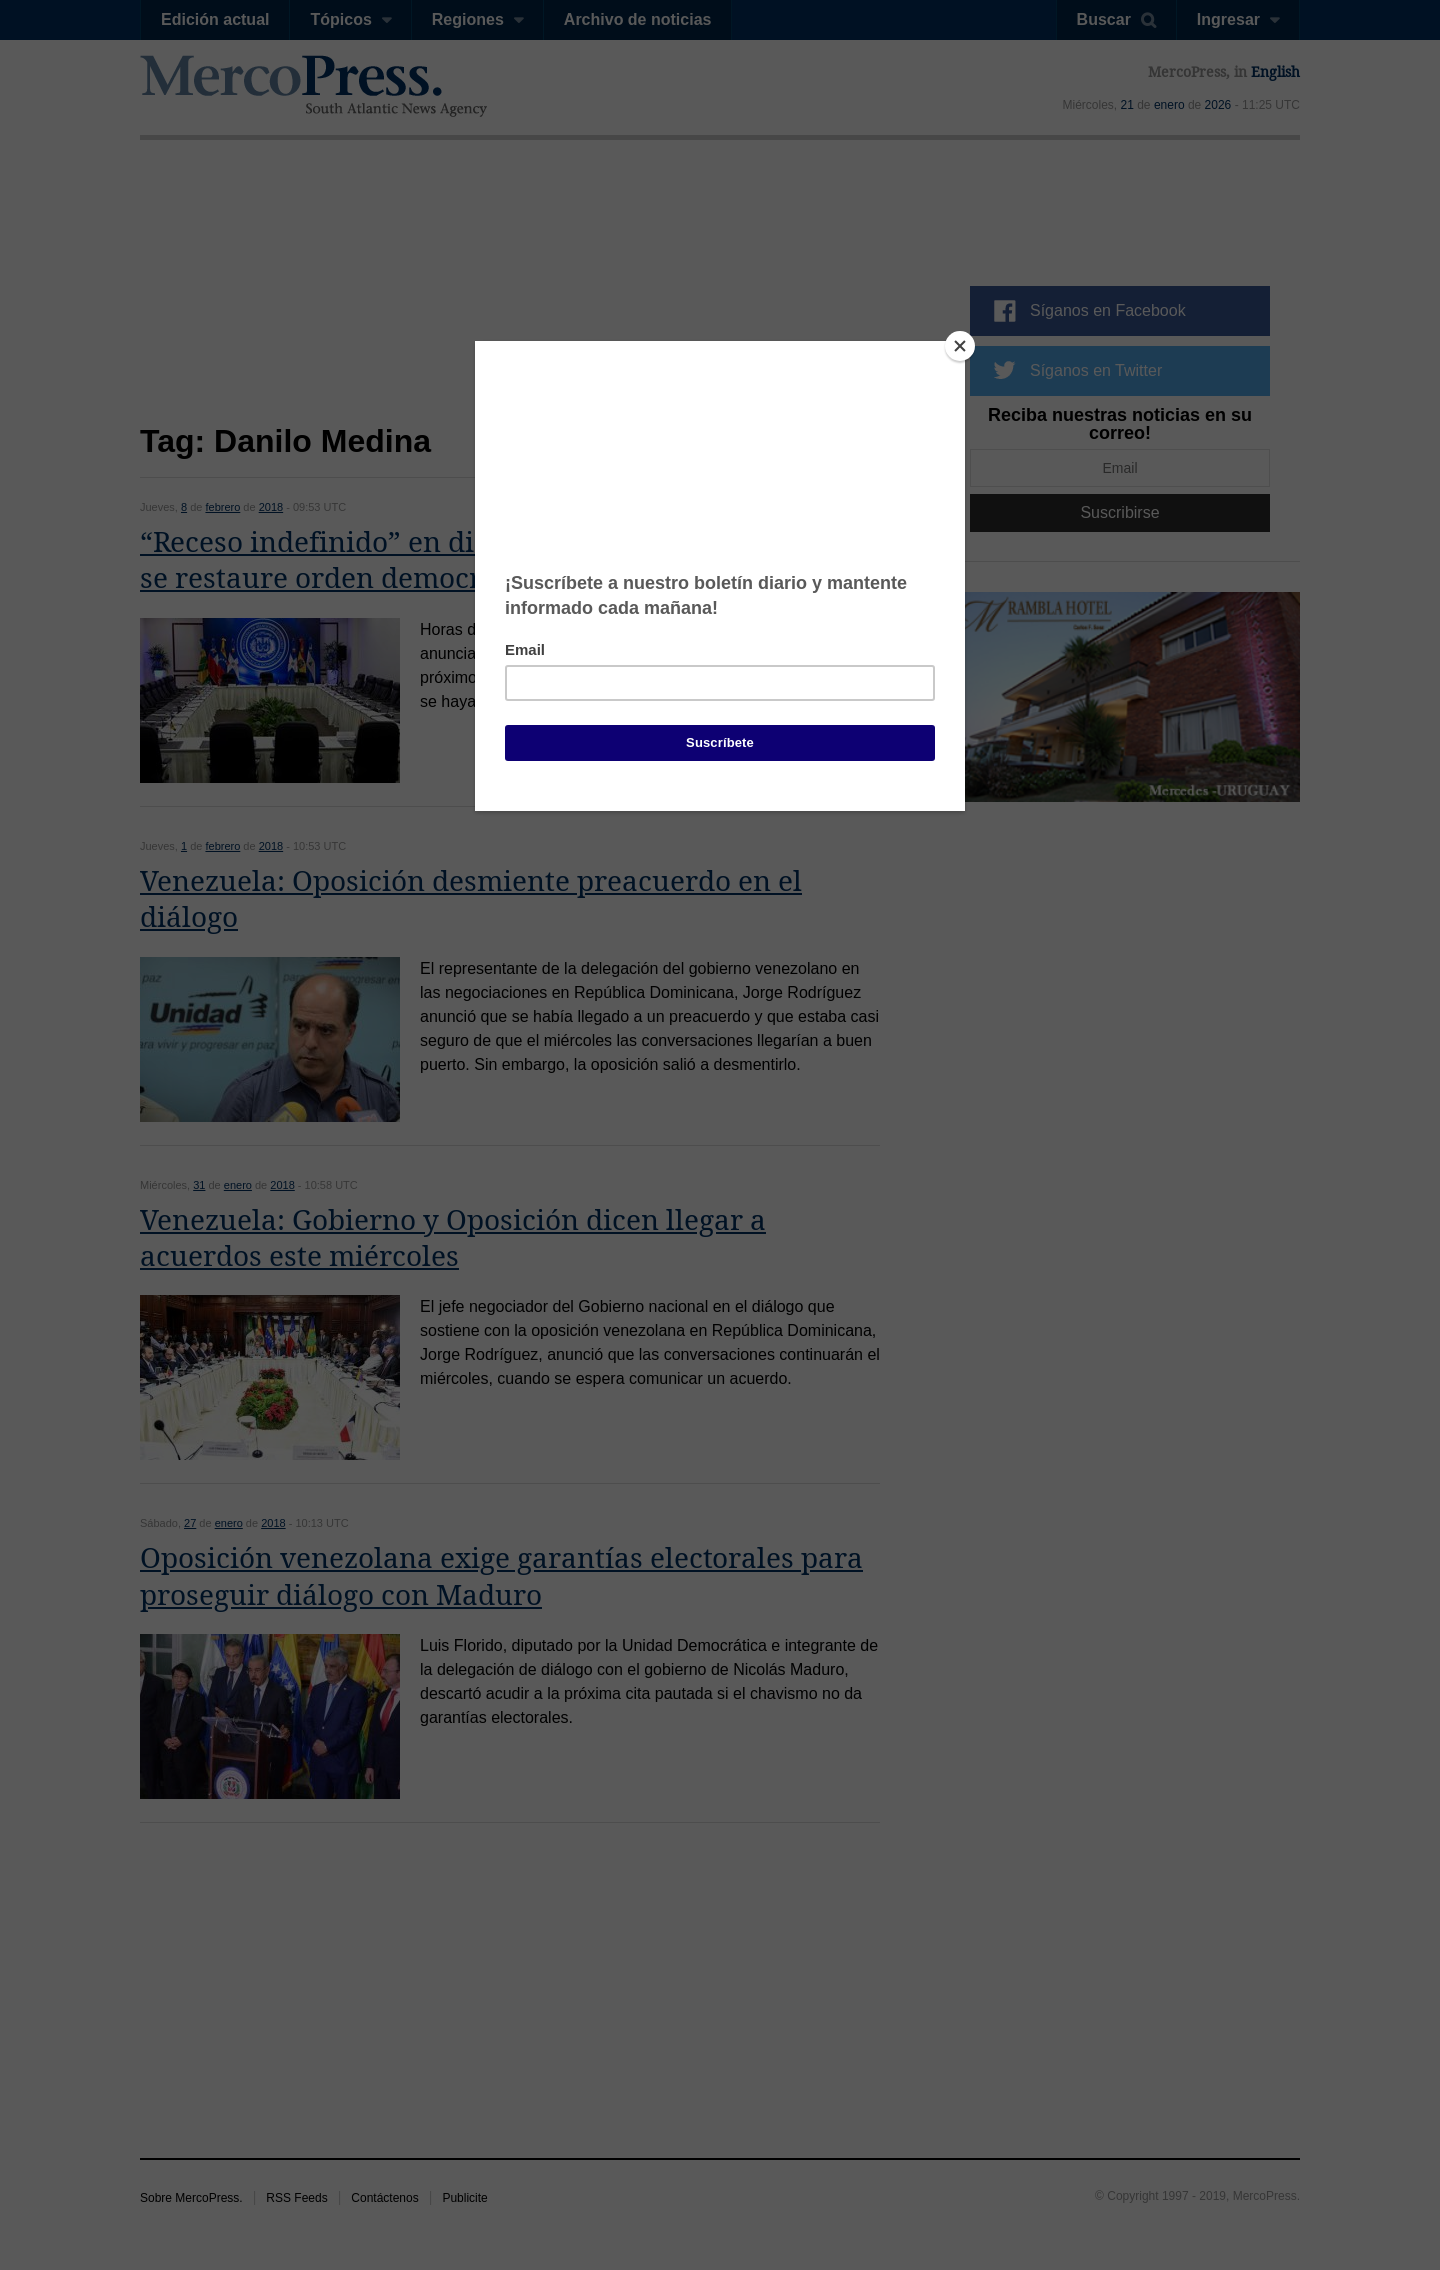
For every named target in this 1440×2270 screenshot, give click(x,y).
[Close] (960, 346)
